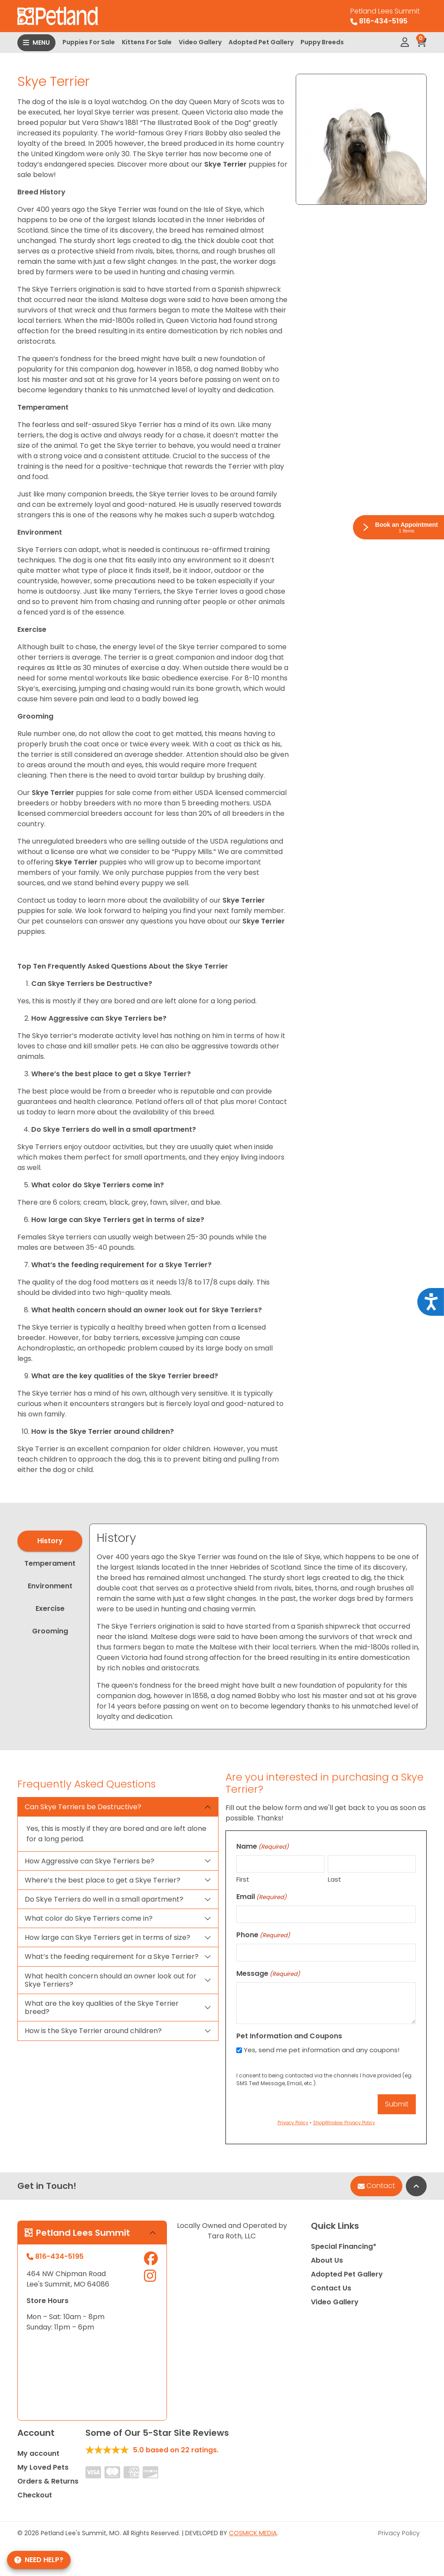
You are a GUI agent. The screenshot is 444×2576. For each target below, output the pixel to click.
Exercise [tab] (50, 1608)
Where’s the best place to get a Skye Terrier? (102, 1880)
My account (38, 2453)
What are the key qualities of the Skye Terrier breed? (102, 2007)
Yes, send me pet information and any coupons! (321, 2049)
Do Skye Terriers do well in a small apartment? (104, 1899)
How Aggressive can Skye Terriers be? (89, 1861)
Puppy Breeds (322, 42)
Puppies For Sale (88, 42)
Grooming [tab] (50, 1631)
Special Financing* (343, 2246)
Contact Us (331, 2288)
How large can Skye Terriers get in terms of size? (107, 1937)
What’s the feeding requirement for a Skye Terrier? (112, 1957)
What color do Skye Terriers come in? (89, 1918)
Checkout (34, 2495)
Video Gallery (200, 42)
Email (261, 1897)
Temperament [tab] (49, 1563)
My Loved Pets (43, 2467)
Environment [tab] (50, 1586)
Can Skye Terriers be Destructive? (83, 1807)
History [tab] (50, 1541)
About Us (327, 2260)
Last (334, 1879)
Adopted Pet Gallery (261, 42)
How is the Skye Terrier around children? (93, 2031)
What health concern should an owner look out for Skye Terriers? (110, 1980)
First (242, 1879)
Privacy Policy (399, 2533)
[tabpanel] (258, 1626)
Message (268, 1973)
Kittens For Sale (147, 42)
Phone (263, 1935)
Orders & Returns (47, 2481)
